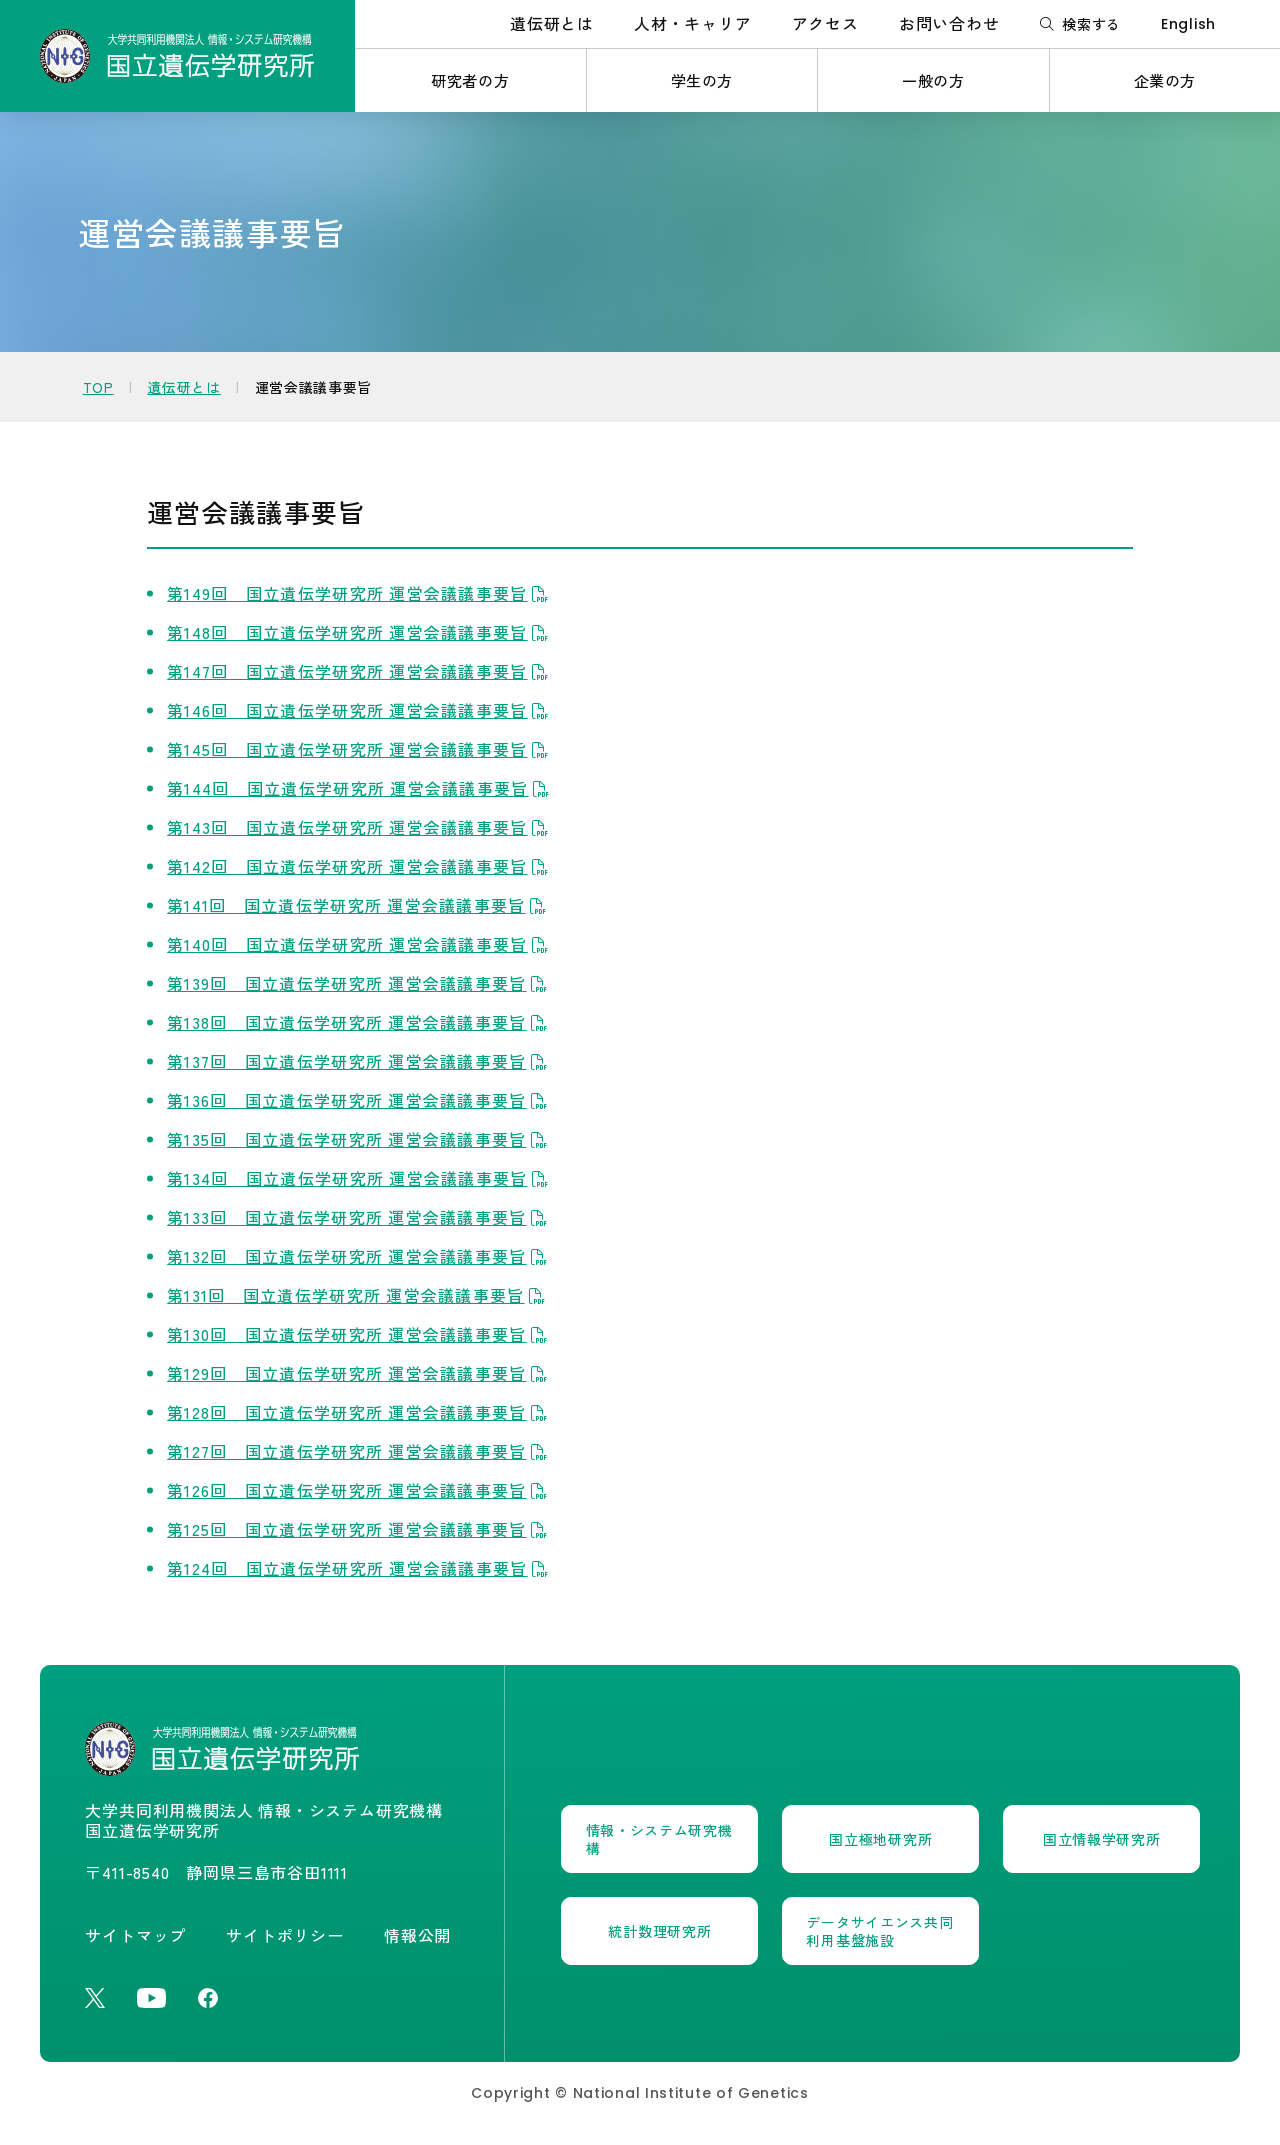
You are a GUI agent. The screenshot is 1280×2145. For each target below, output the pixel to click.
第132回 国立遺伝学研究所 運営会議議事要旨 (359, 1256)
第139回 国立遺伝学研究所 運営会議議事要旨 (359, 983)
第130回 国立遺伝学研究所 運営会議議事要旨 (359, 1334)
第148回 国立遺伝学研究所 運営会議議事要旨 (360, 632)
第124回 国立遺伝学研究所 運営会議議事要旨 (360, 1568)
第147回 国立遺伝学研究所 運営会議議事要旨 (360, 671)
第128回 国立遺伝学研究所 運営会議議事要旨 (359, 1412)
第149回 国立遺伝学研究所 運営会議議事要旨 (360, 593)
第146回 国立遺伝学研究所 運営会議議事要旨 (360, 710)
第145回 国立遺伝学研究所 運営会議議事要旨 (360, 749)
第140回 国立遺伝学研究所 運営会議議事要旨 (360, 944)
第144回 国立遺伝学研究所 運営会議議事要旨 (360, 788)
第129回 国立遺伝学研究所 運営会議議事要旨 (359, 1373)
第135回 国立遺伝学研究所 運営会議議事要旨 (359, 1139)
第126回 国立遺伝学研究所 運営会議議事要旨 (359, 1490)
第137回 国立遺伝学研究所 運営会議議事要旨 (359, 1061)
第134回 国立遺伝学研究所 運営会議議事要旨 (360, 1178)
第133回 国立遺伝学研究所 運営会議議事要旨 (359, 1217)
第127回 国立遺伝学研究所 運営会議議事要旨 (359, 1451)
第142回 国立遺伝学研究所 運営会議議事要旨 (360, 866)
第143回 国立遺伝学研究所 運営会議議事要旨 (360, 827)
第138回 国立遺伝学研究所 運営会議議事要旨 (359, 1022)
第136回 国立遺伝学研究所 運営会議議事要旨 (359, 1100)
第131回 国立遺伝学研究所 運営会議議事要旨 (358, 1295)
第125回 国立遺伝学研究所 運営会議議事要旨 (359, 1529)
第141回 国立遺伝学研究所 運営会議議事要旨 (359, 905)
